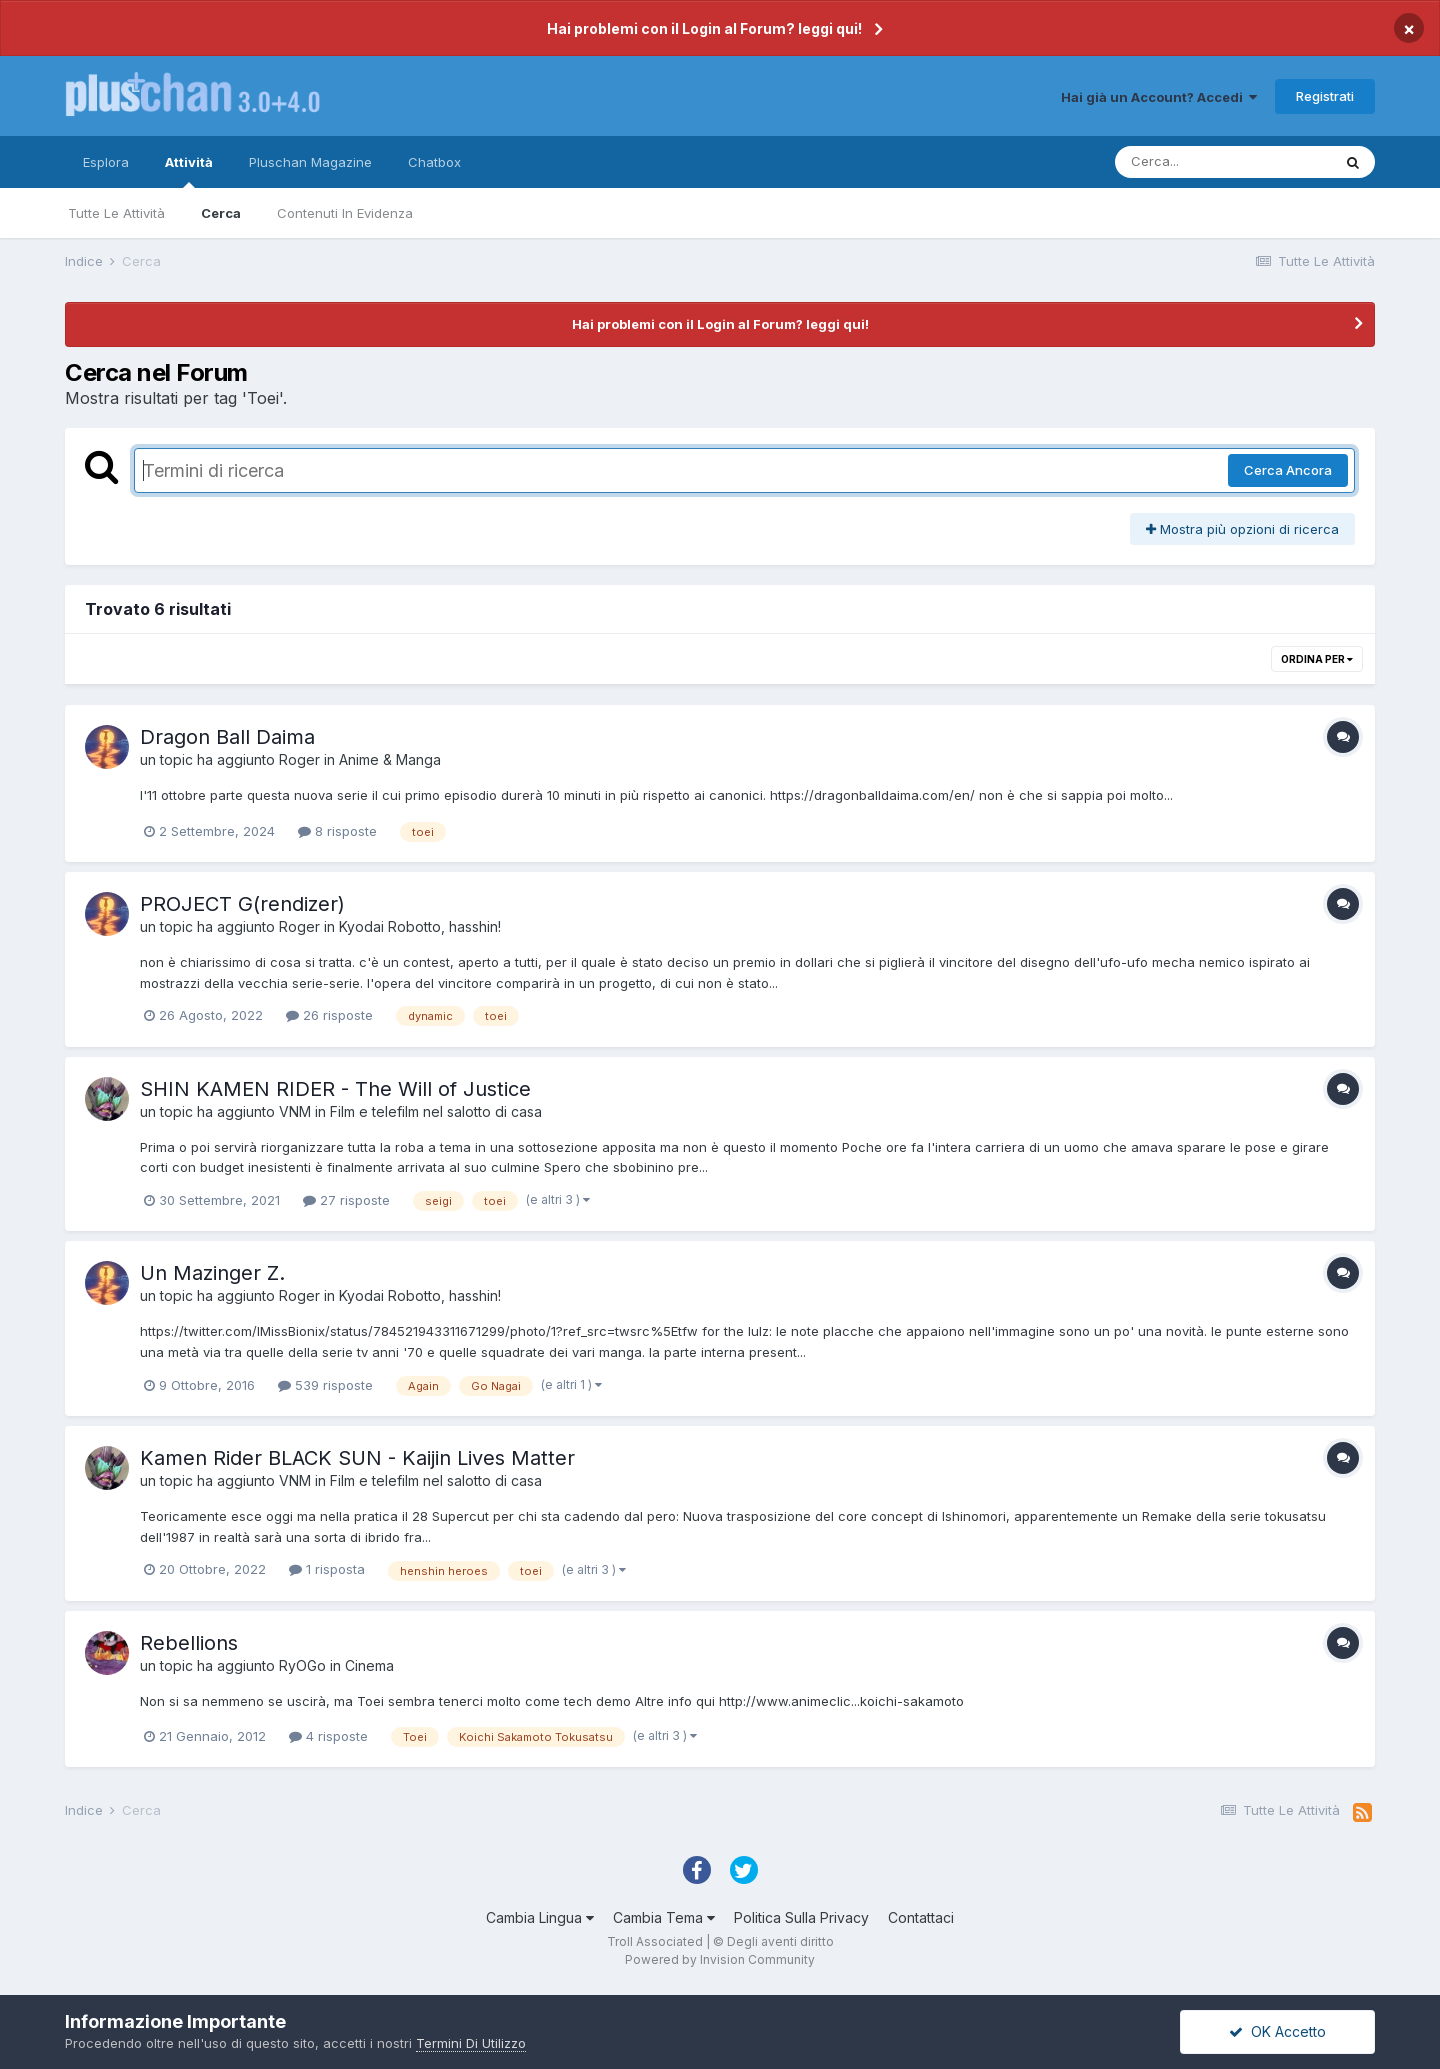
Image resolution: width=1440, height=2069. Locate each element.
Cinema (369, 1665)
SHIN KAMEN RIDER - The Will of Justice (335, 1089)
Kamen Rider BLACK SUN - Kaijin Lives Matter (357, 1458)
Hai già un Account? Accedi (1159, 97)
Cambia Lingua (540, 1917)
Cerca (221, 213)
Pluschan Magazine (310, 162)
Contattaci (921, 1917)
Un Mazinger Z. (212, 1273)
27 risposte (346, 1200)
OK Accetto (1277, 2031)
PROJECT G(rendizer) (242, 904)
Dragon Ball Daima (227, 737)
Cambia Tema (664, 1917)
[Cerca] (1223, 162)
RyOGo (302, 1665)
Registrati (1325, 96)
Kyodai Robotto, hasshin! (420, 926)
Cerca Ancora (1288, 470)
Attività (189, 171)
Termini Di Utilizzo (471, 2043)
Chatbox (434, 162)
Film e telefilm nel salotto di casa (436, 1111)
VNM (295, 1111)
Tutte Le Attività (116, 213)
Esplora (106, 162)
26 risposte (329, 1015)
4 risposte (328, 1736)
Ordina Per (1317, 659)
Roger (299, 759)
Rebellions (189, 1643)
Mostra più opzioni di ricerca (1242, 529)
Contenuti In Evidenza (345, 213)
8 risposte (337, 831)
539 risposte (325, 1385)
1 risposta (327, 1569)
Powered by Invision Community (720, 1959)
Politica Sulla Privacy (801, 1917)
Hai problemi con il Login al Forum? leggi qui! (704, 28)
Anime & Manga (390, 759)
